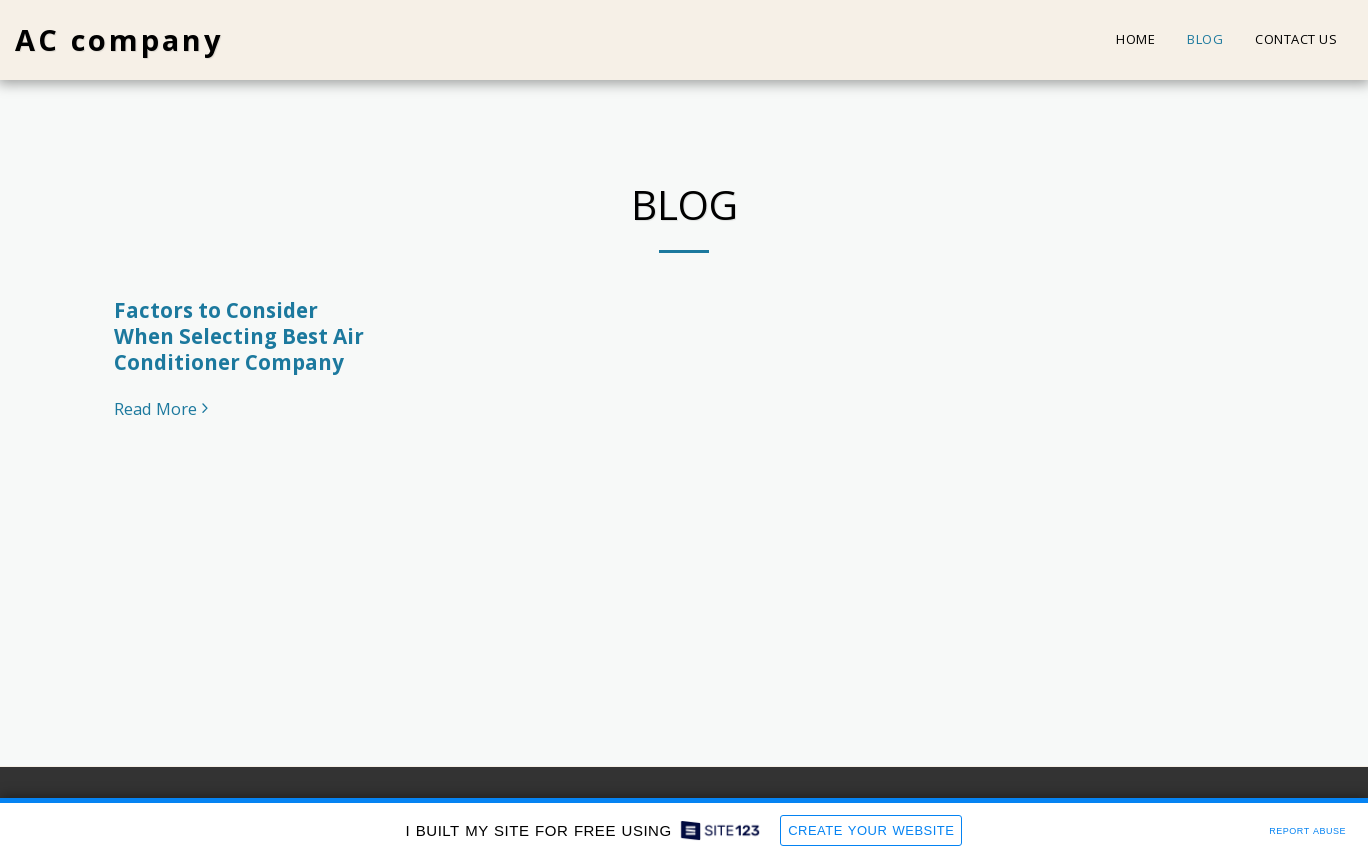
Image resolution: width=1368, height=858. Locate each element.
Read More (164, 409)
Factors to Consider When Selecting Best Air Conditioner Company (239, 336)
